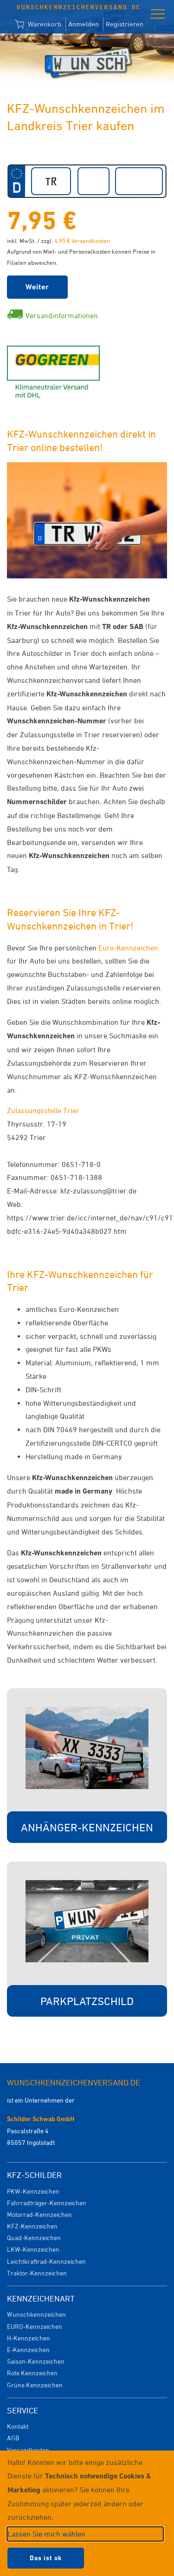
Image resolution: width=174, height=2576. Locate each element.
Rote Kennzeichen (32, 2373)
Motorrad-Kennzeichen (39, 2214)
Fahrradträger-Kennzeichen (46, 2203)
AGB (13, 2438)
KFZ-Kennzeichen (32, 2226)
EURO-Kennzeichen (34, 2326)
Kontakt (17, 2426)
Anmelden (83, 24)
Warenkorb (38, 24)
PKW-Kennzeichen (33, 2191)
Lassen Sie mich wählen (46, 2534)
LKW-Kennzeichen (33, 2249)
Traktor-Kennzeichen (37, 2273)
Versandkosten (28, 2450)
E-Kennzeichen (28, 2349)
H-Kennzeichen (28, 2338)
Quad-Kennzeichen (34, 2238)
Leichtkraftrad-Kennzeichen (46, 2261)
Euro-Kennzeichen (128, 948)
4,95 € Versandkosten (82, 240)
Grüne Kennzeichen (35, 2385)
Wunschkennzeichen (36, 2314)
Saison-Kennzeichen (35, 2361)
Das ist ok (46, 2558)
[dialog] (87, 2513)
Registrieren (124, 24)
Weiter (37, 286)
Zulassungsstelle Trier (43, 1110)
